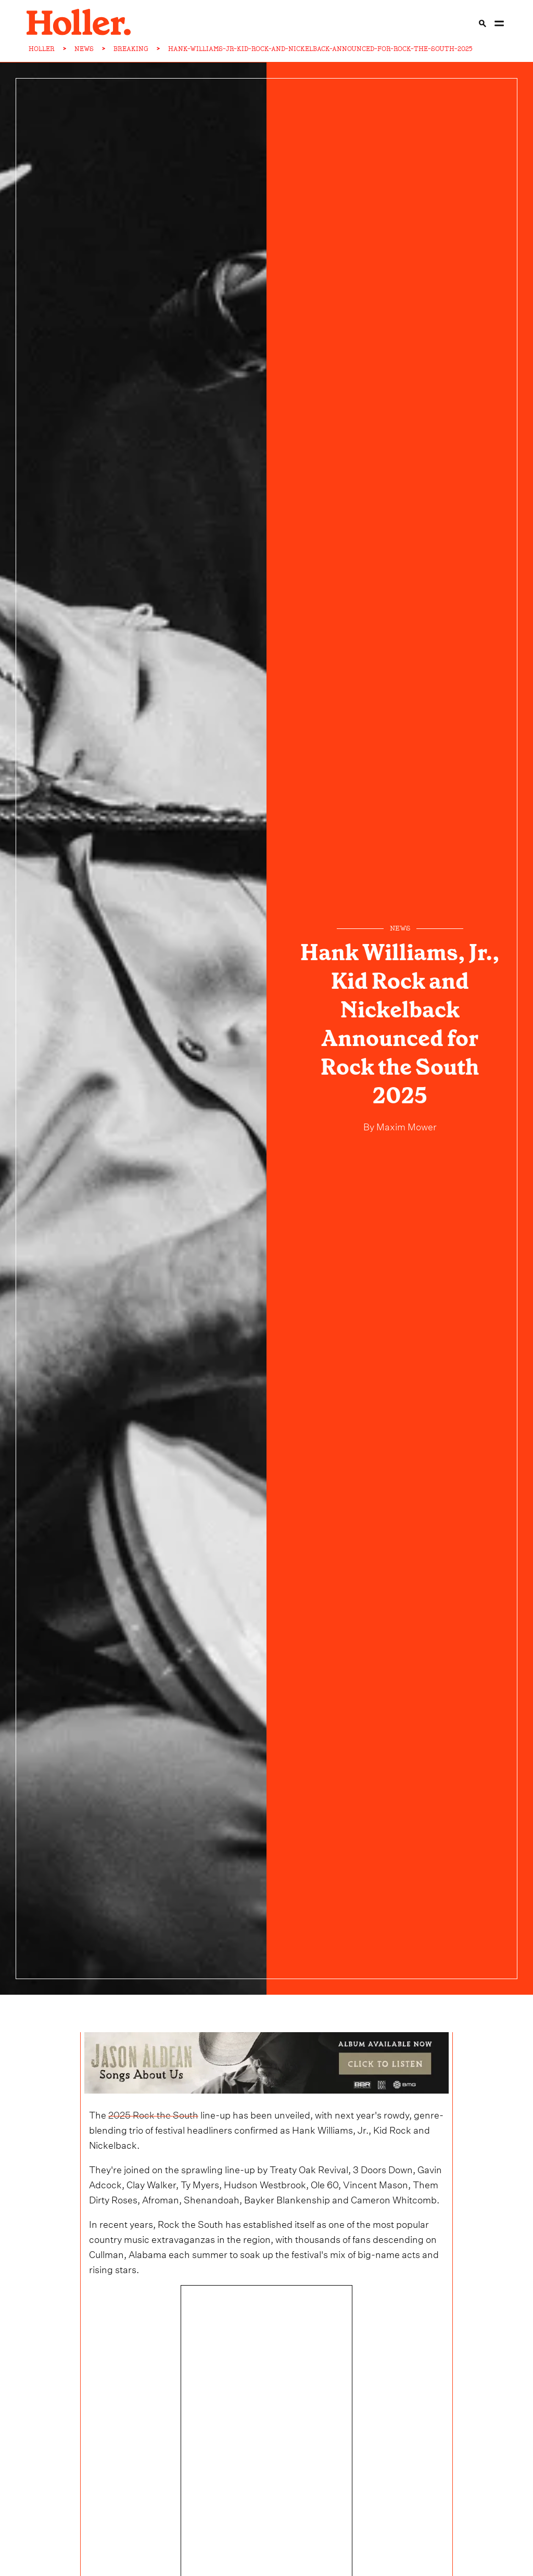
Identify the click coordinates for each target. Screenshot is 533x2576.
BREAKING (130, 49)
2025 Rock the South (153, 2113)
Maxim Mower (405, 1125)
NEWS (84, 49)
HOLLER (42, 49)
